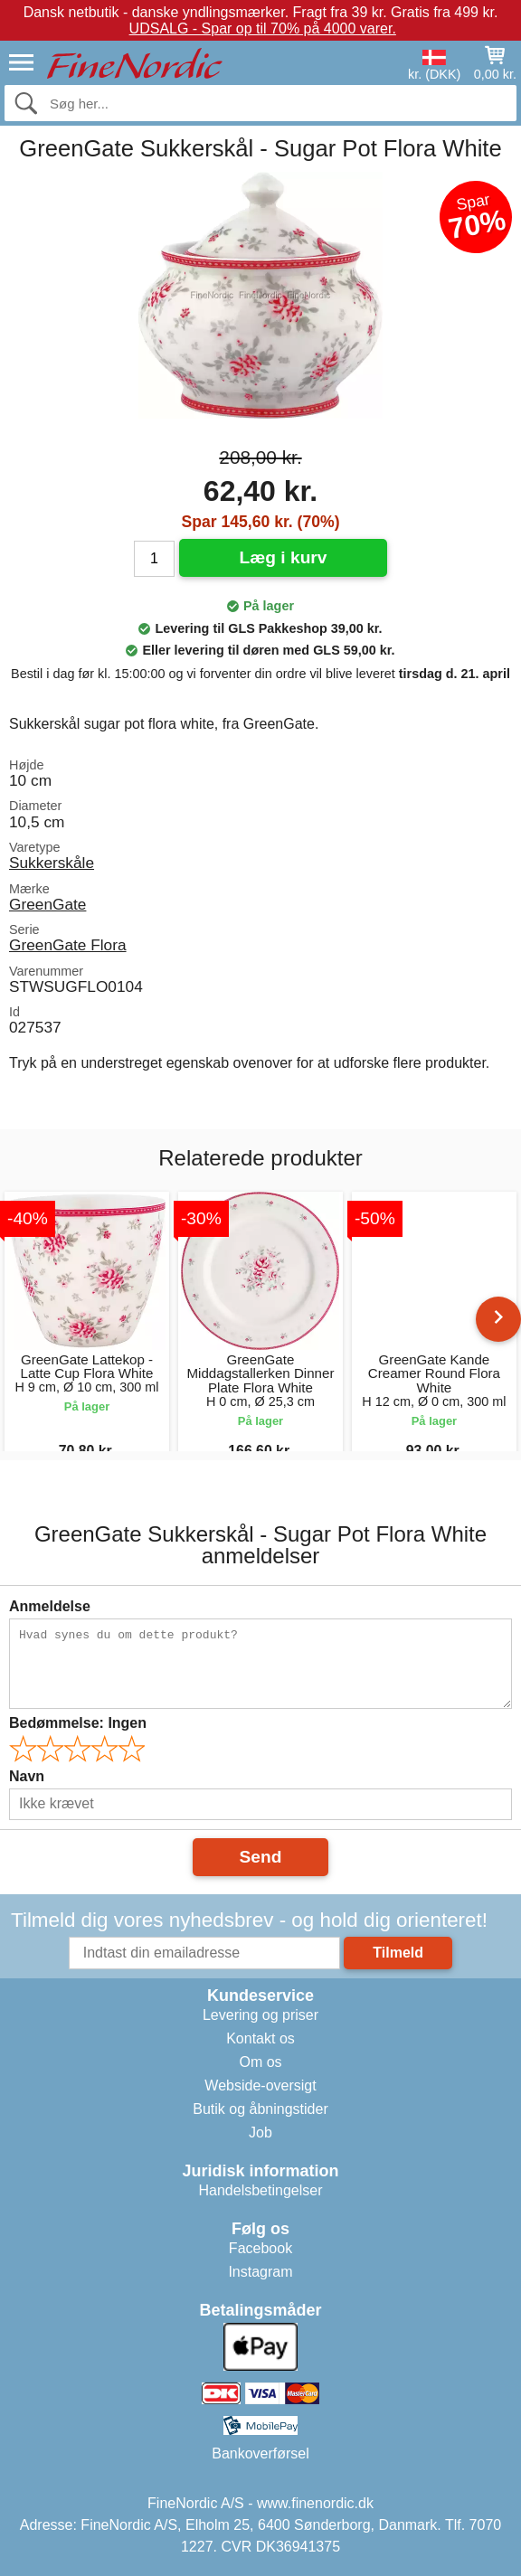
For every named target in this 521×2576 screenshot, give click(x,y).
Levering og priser (260, 2015)
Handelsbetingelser (261, 2190)
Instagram (260, 2271)
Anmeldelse (49, 1606)
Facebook (260, 2248)
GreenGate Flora (68, 945)
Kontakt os (260, 2038)
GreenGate (47, 904)
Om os (260, 2062)
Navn (26, 1776)
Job (260, 2132)
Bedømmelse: (78, 1723)
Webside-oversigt (260, 2085)
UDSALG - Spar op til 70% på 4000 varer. (262, 28)
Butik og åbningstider (260, 2109)
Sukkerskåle (51, 863)
